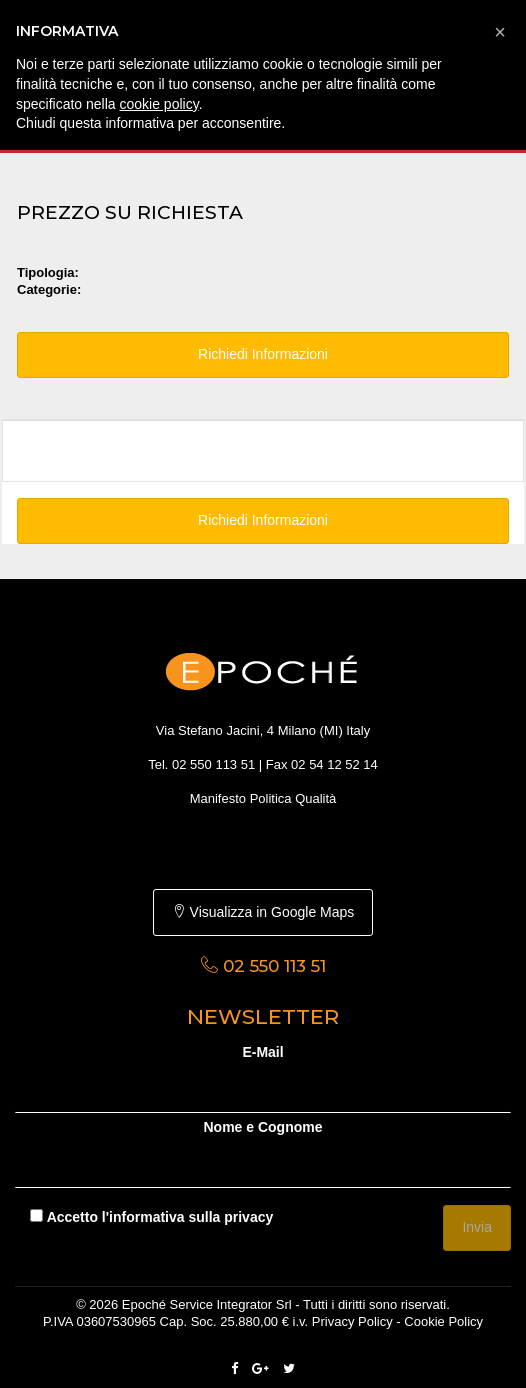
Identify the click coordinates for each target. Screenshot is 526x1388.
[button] (500, 32)
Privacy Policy (352, 1321)
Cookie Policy (443, 1321)
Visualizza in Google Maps (263, 912)
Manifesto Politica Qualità (263, 798)
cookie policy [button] (159, 104)
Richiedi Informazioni (263, 354)
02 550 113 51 (213, 764)
